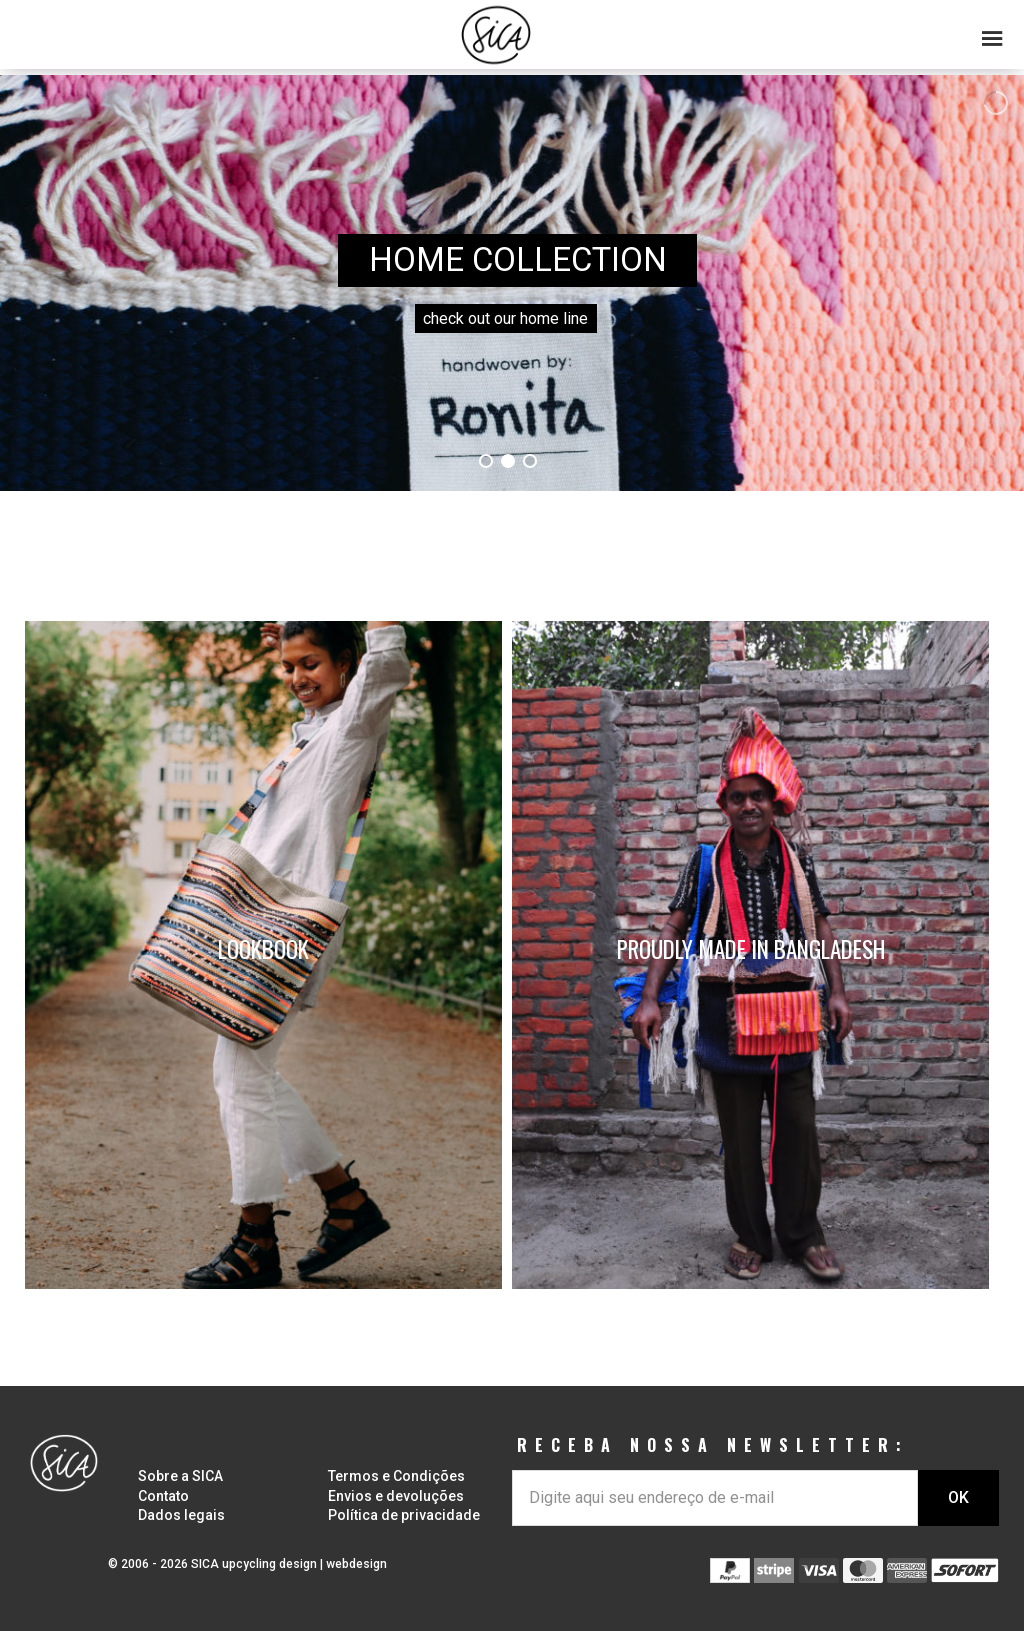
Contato (163, 1496)
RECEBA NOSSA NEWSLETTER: (713, 1445)
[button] (512, 30)
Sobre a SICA (180, 1476)
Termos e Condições (396, 1476)
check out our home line (505, 318)
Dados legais (181, 1515)
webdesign (356, 1564)
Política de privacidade (404, 1515)
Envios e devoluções (396, 1496)
